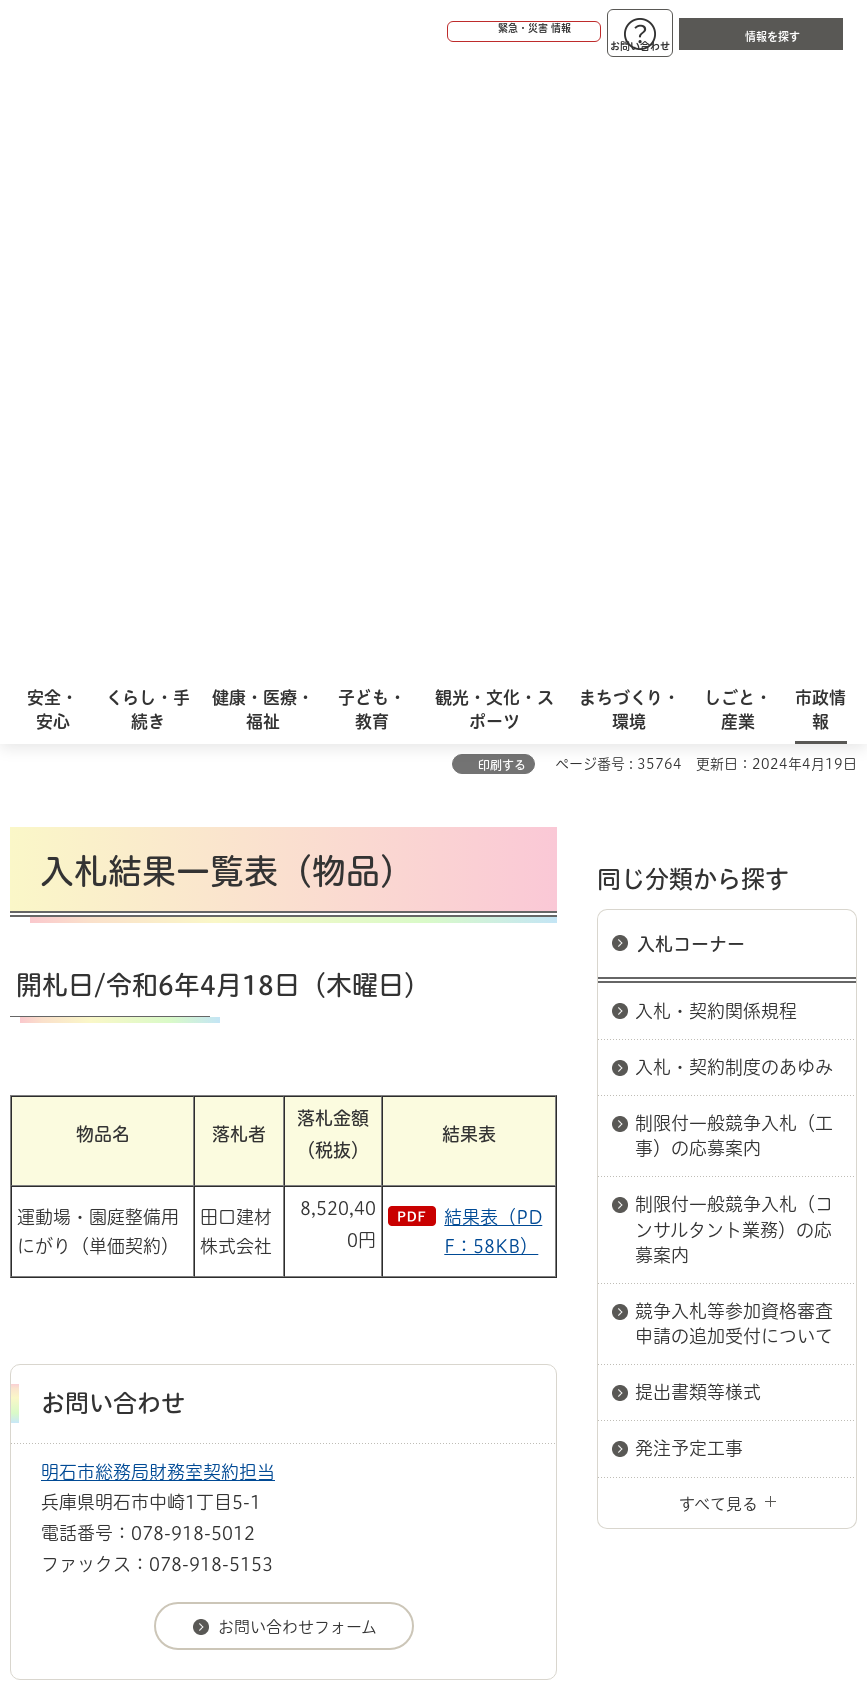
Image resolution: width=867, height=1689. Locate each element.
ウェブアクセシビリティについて (451, 1217)
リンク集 (379, 1248)
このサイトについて (175, 1217)
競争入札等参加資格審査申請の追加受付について (734, 722)
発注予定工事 (689, 847)
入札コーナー (691, 343)
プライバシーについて (182, 1248)
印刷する (502, 164)
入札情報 (169, 1146)
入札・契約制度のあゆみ (734, 466)
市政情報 (96, 1146)
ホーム (30, 1146)
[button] (447, 32)
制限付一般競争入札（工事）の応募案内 (734, 534)
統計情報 (520, 1496)
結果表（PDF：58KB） (493, 630)
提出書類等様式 (698, 791)
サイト (522, 1248)
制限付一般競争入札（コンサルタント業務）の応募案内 (734, 628)
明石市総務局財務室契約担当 (158, 871)
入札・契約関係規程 (716, 410)
